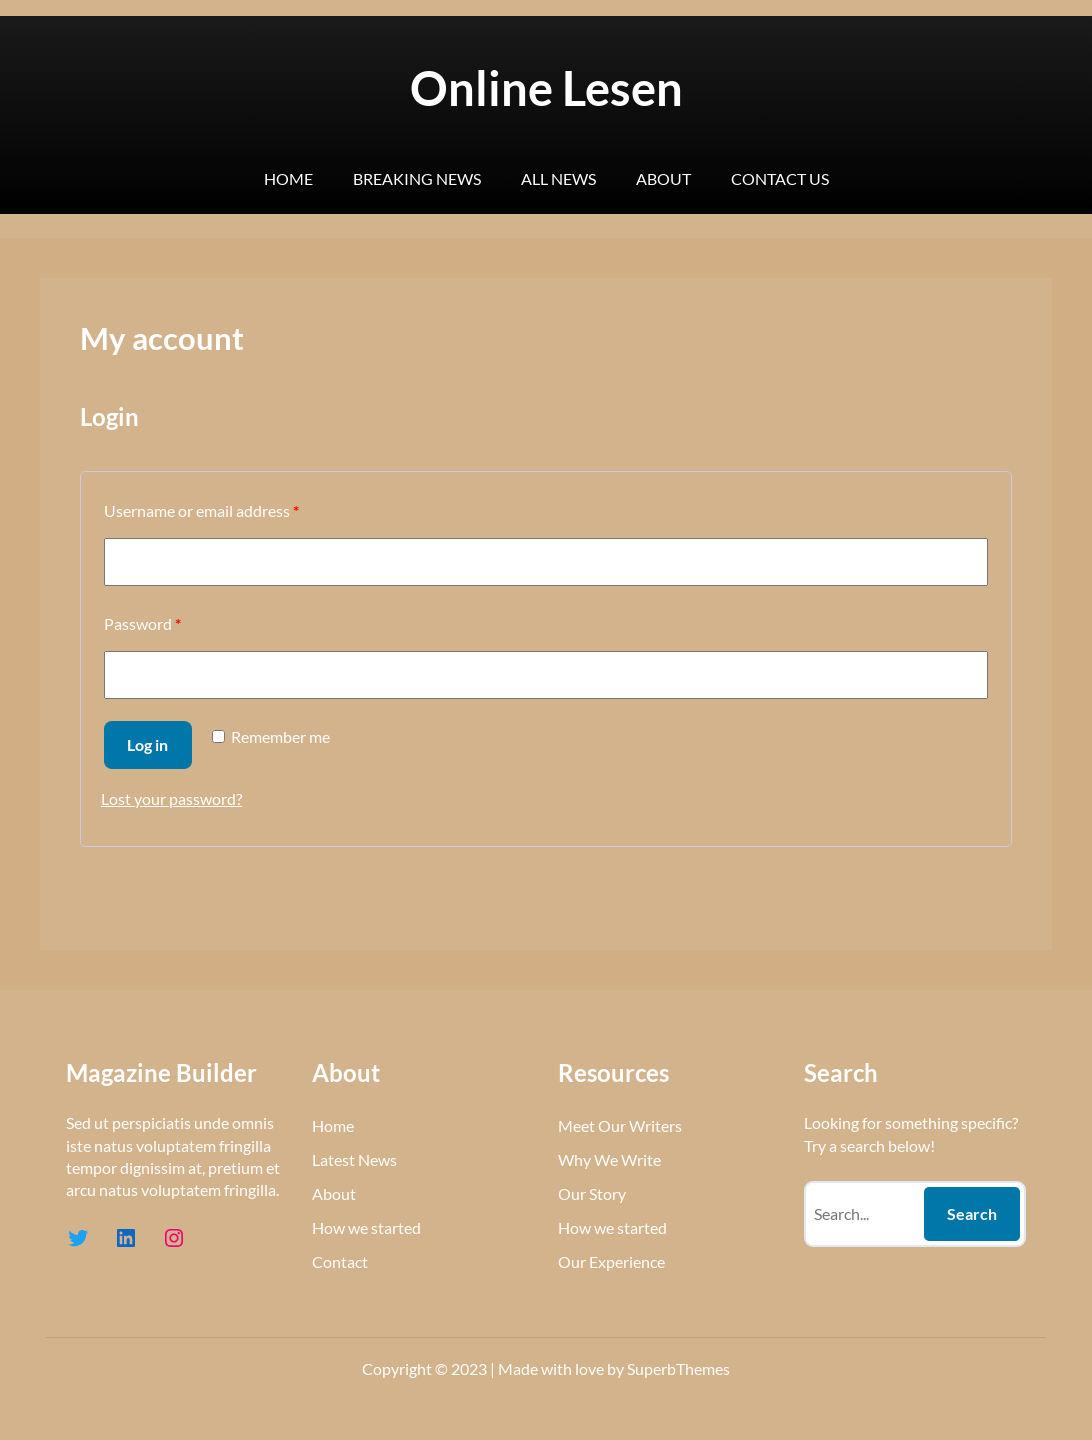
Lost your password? (171, 798)
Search (972, 1213)
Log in (147, 744)
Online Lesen (546, 88)
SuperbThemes (678, 1368)
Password (142, 623)
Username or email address (201, 510)
